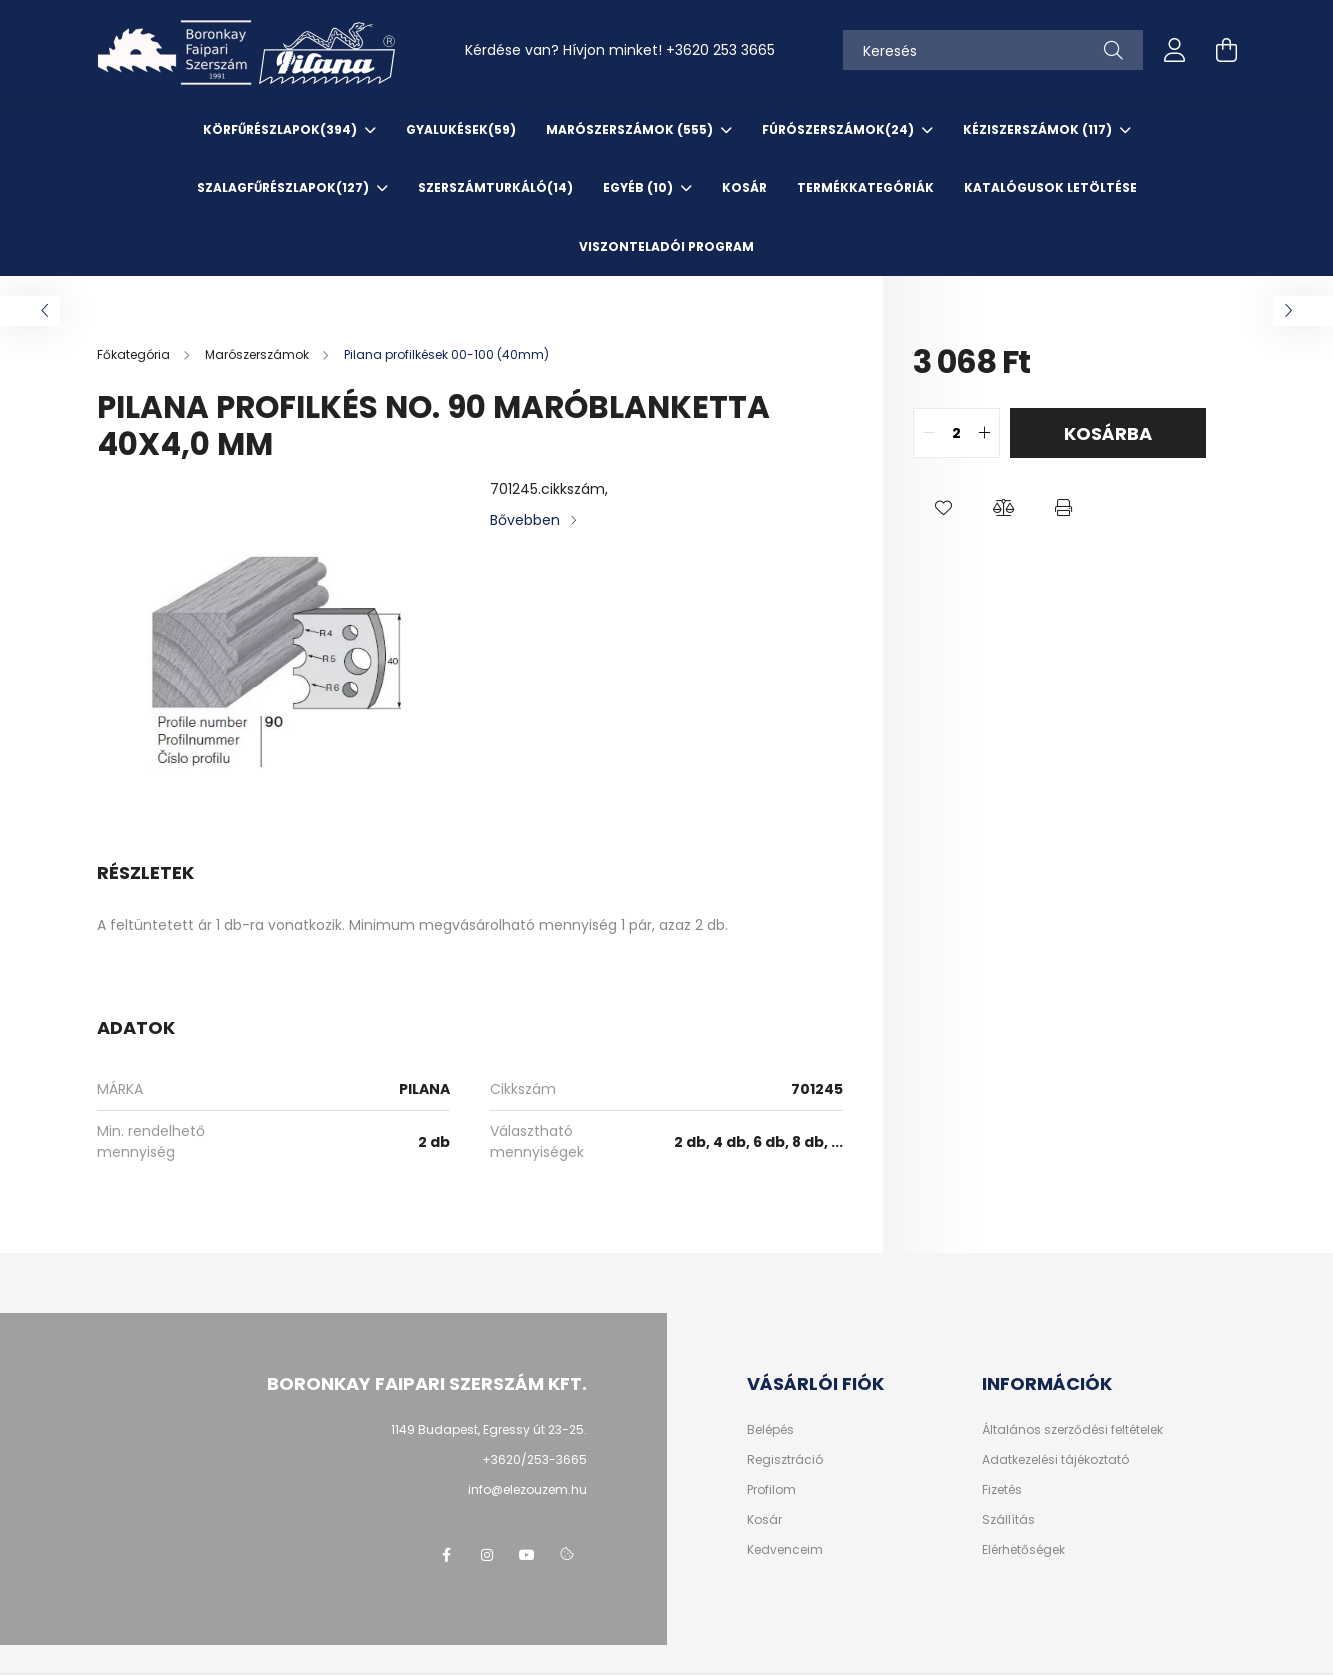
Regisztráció (785, 1460)
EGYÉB (639, 187)
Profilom (771, 1490)
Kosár (764, 1520)
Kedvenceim (785, 1550)
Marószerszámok (631, 129)
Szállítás (1008, 1520)
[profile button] (1175, 50)
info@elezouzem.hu (527, 1489)
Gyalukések (461, 129)
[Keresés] (993, 50)
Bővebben (525, 520)
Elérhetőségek (1023, 1550)
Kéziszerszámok (1039, 129)
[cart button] (1227, 50)
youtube (527, 1555)
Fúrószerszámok (839, 129)
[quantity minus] (929, 433)
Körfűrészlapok (281, 129)
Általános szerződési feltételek (1072, 1430)
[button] (943, 508)
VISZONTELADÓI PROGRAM (666, 246)
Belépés (770, 1430)
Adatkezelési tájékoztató (1055, 1460)
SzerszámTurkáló (495, 187)
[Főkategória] (135, 354)
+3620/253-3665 (534, 1459)
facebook (447, 1555)
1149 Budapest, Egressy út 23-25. (489, 1429)
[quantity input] (956, 433)
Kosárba (1108, 433)
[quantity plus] (984, 433)
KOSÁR (744, 187)
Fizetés (1002, 1490)
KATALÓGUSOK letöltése (1050, 187)
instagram (487, 1555)
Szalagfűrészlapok (284, 187)
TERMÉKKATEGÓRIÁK (865, 187)
